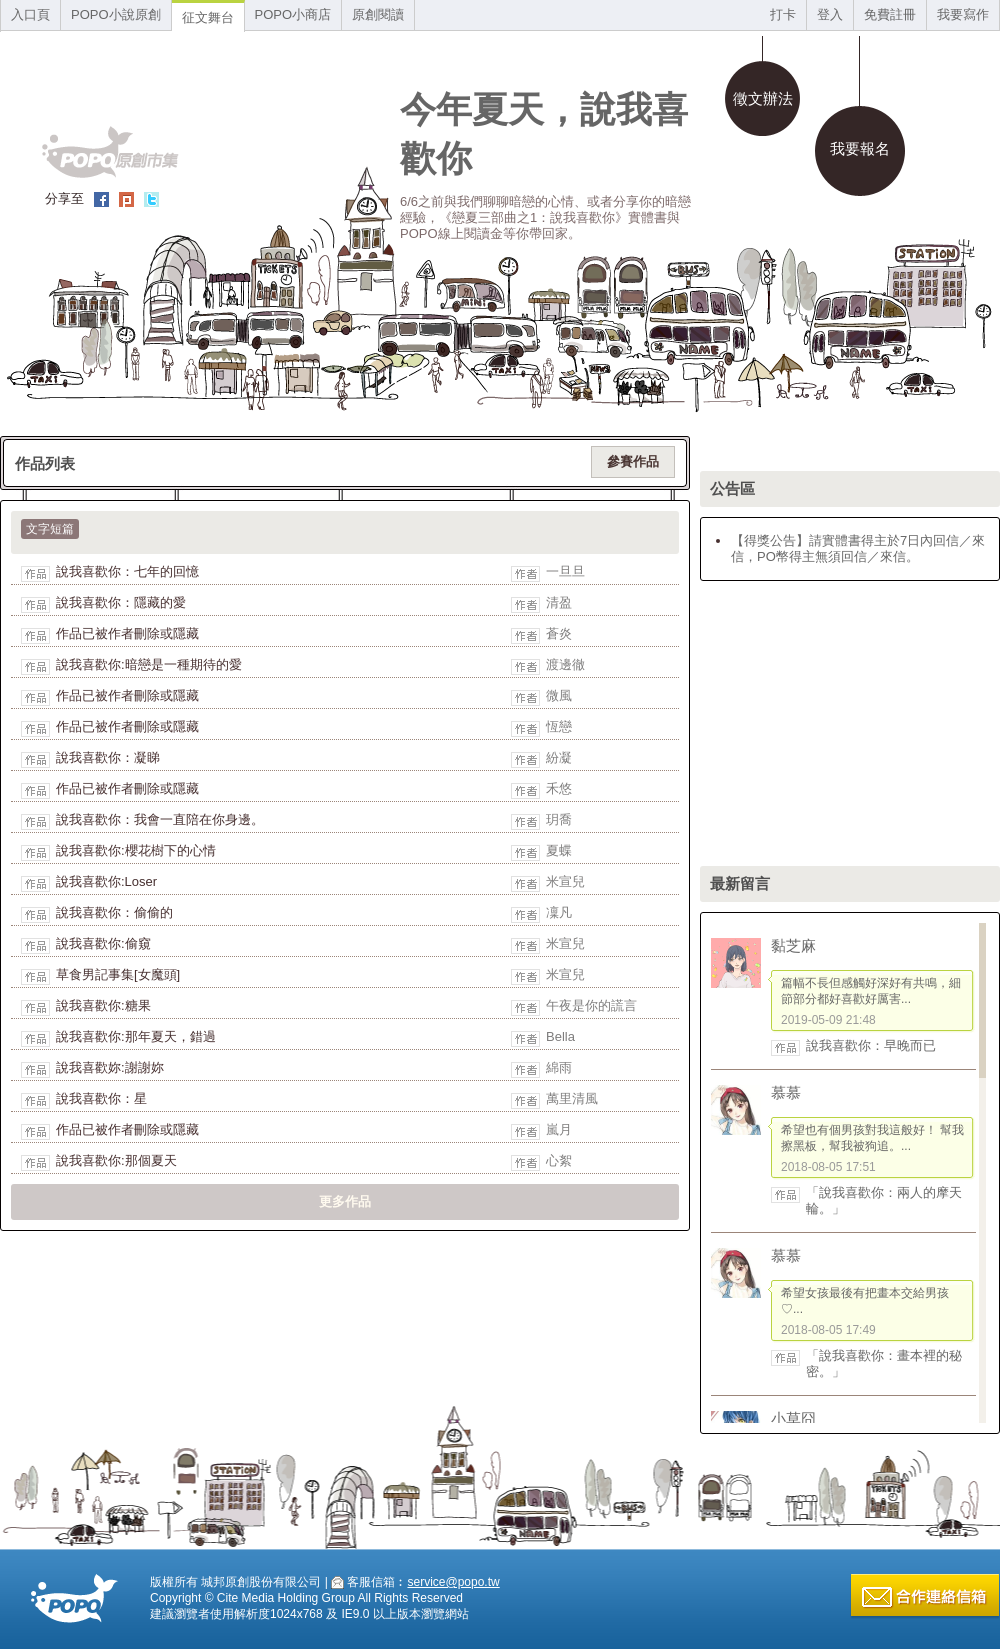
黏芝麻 (793, 945)
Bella (560, 1036)
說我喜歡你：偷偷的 (114, 912)
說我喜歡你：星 (101, 1098)
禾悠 (559, 788)
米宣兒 (565, 881)
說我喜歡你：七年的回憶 (127, 571)
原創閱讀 (378, 14)
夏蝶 (559, 850)
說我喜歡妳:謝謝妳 (110, 1067)
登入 (830, 14)
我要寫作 (963, 14)
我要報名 (860, 148)
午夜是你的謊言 (591, 1005)
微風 (559, 695)
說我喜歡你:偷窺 (103, 943)
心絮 (559, 1160)
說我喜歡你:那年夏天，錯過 (136, 1036)
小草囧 (793, 1418)
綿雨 (559, 1067)
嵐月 (559, 1129)
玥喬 (559, 819)
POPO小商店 (293, 14)
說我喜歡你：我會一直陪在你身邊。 (160, 819)
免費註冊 (890, 14)
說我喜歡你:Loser (106, 881)
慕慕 (786, 1092)
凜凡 (559, 912)
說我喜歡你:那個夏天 (116, 1160)
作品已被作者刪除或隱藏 (127, 633)
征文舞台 (208, 17)
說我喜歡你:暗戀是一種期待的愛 (149, 664)
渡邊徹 (565, 664)
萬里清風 (572, 1098)
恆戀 (559, 726)
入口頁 (30, 14)
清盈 (559, 602)
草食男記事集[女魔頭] (118, 974)
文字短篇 (50, 529)
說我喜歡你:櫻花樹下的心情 (136, 850)
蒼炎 (559, 633)
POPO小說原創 (116, 14)
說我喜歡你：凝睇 (108, 757)
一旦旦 (565, 571)
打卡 (783, 14)
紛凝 (559, 757)
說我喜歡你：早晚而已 (871, 1045)
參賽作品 (633, 461)
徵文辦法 (763, 98)
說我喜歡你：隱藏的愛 (121, 602)
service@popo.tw (453, 1582)
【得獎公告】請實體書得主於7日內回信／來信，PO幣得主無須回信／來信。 (858, 548)
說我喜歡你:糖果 (103, 1005)
